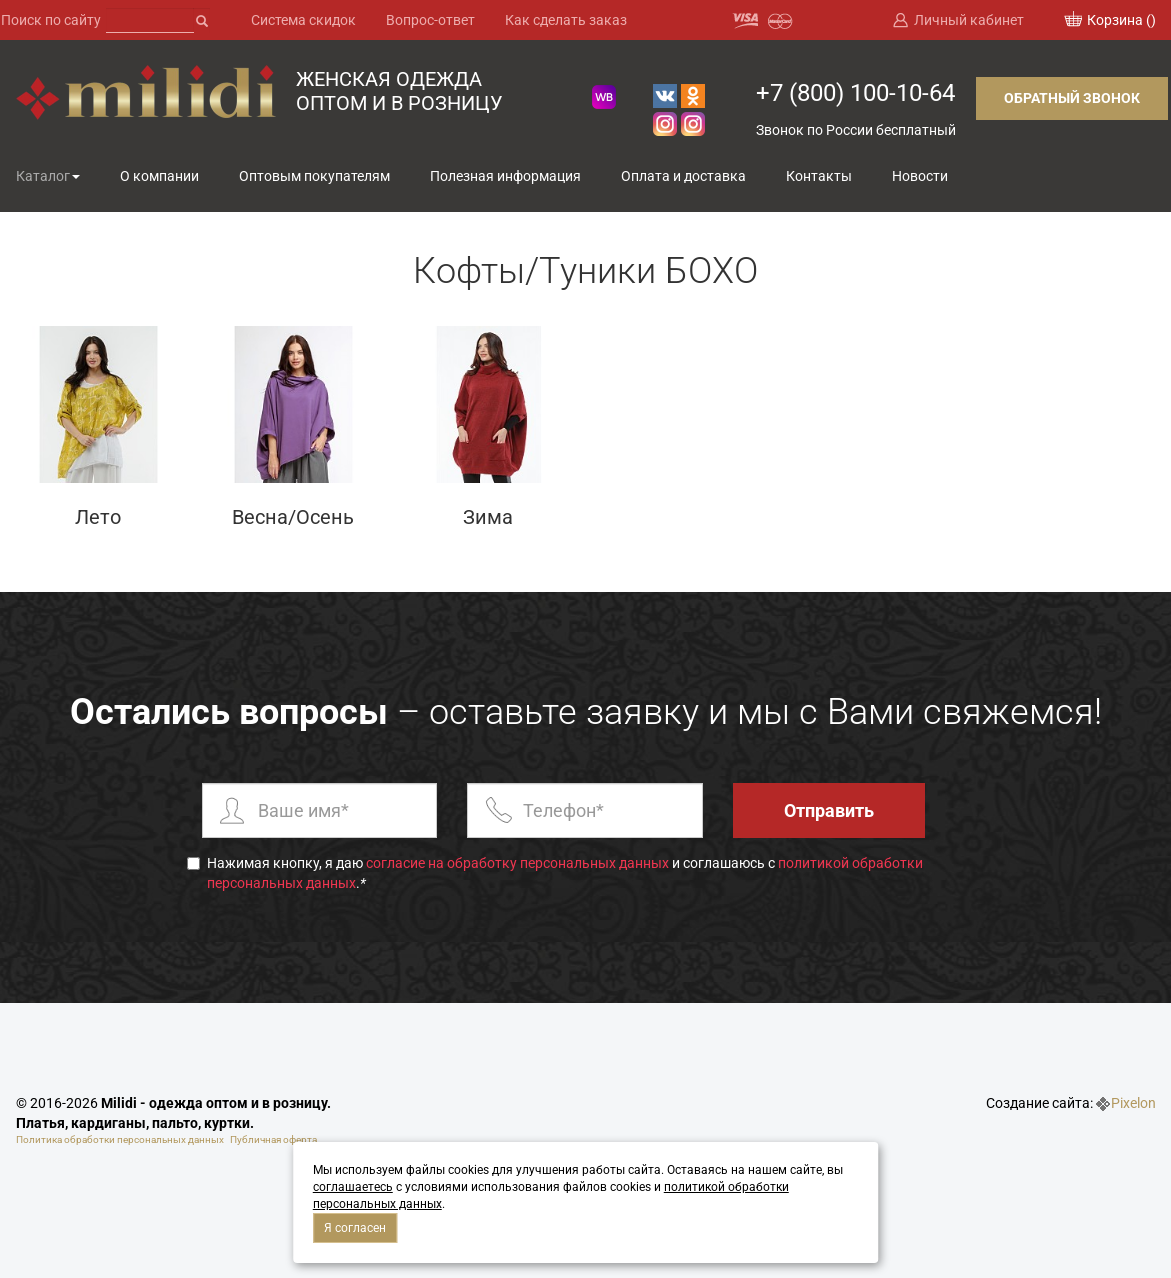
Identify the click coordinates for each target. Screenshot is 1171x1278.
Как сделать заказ (566, 20)
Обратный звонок (1072, 98)
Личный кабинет (969, 20)
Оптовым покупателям (314, 176)
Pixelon (1133, 1103)
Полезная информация (505, 176)
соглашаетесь (353, 1187)
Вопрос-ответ (430, 20)
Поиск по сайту (51, 20)
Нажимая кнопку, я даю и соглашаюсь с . (555, 873)
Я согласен (355, 1228)
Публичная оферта (273, 1139)
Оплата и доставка (683, 176)
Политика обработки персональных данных (120, 1139)
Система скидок (303, 20)
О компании (159, 176)
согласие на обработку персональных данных (517, 863)
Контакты (819, 176)
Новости (920, 176)
